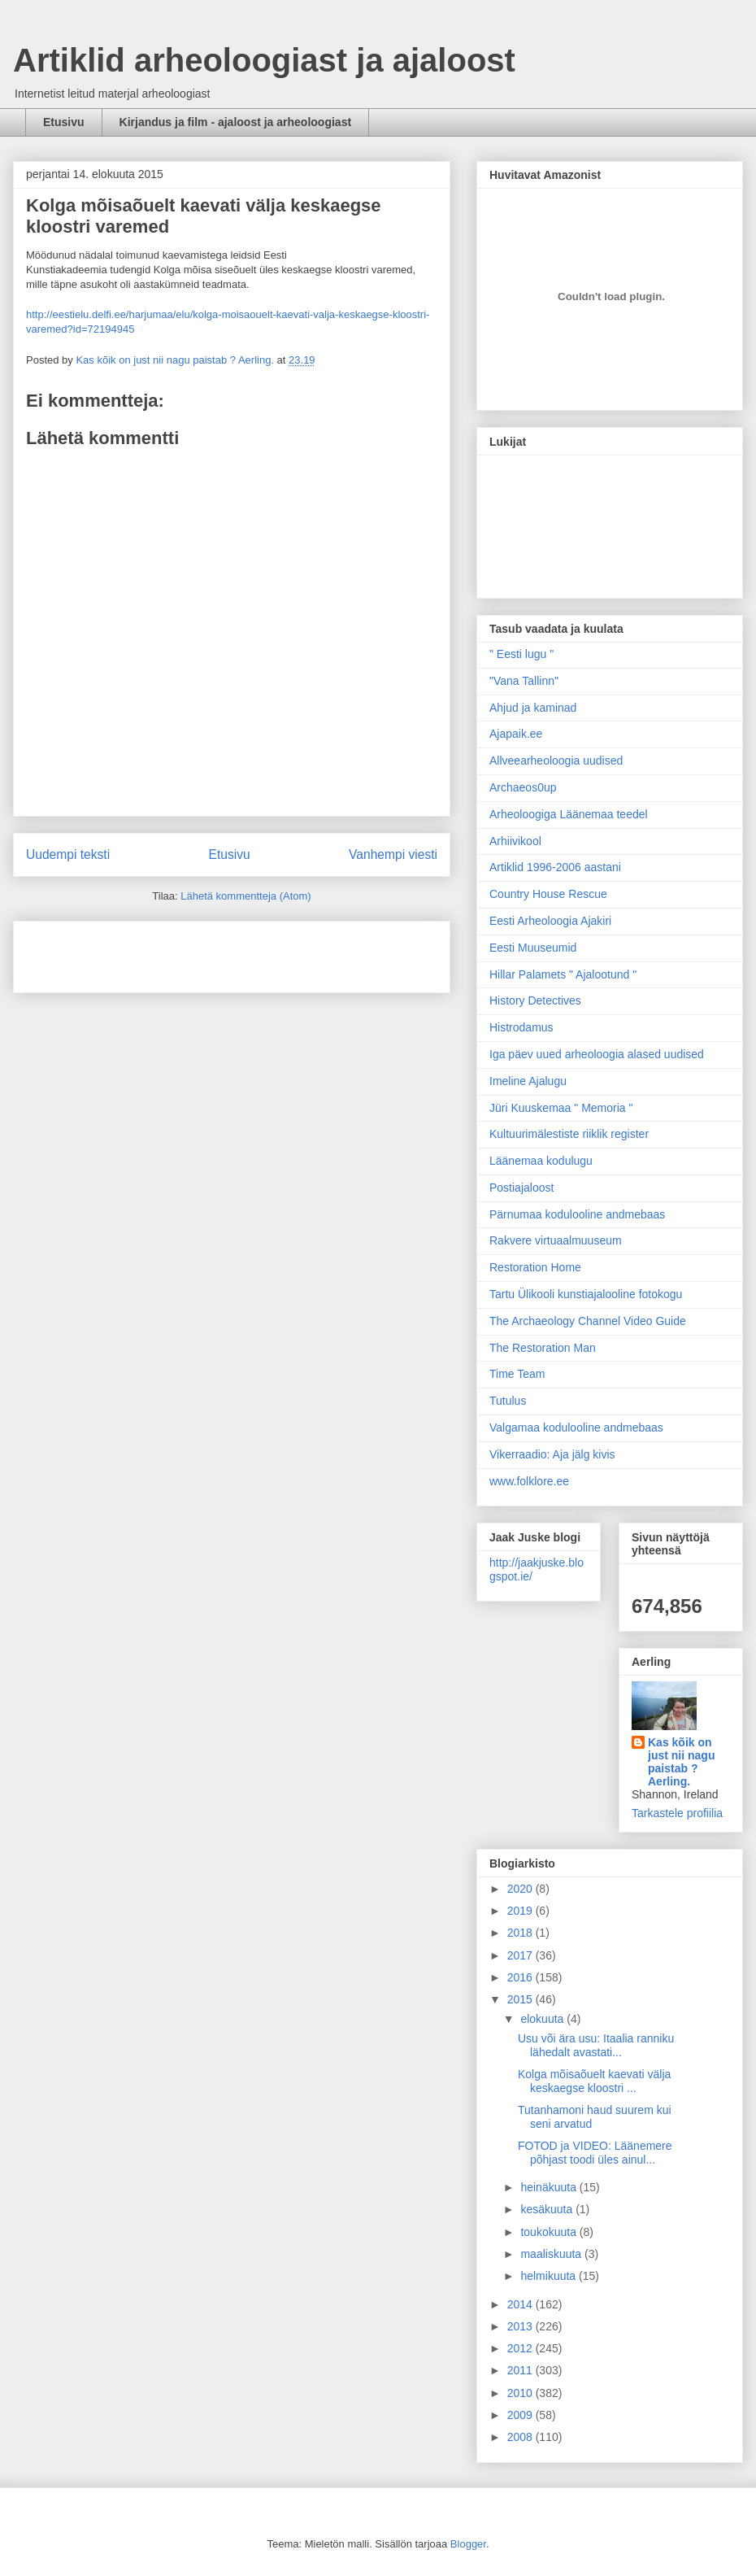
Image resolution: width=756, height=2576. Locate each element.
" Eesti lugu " (521, 653)
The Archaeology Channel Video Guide (587, 1320)
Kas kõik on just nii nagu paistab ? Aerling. (176, 360)
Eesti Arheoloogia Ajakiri (550, 920)
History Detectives (535, 1000)
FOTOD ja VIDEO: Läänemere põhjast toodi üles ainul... (595, 2152)
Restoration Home (535, 1267)
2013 (521, 2326)
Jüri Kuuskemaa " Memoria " (560, 1107)
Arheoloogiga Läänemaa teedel (568, 814)
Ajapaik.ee (515, 733)
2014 (521, 2304)
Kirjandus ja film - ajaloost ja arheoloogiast (235, 122)
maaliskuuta (552, 2253)
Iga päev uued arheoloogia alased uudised (596, 1054)
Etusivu (64, 122)
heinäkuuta (549, 2187)
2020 (521, 1888)
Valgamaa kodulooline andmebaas (576, 1427)
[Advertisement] (121, 951)
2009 (521, 2414)
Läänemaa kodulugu (541, 1160)
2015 (521, 1999)
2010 (521, 2392)
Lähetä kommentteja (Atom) (245, 896)
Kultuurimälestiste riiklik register (569, 1133)
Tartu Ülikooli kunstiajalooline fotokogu (585, 1294)
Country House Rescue (548, 893)
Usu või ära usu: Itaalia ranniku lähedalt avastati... (596, 2045)
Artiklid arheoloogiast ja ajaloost (264, 60)
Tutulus (507, 1400)
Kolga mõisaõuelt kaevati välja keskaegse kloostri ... (594, 2081)
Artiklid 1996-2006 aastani (555, 867)
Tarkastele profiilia (677, 1813)
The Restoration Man (542, 1347)
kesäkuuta (548, 2209)
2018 (521, 1932)
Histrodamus (521, 1027)
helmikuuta (549, 2275)
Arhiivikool (515, 841)
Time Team (517, 1373)
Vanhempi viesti (393, 854)
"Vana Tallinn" (523, 680)
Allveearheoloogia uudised (556, 760)
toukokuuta (549, 2231)
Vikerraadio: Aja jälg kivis (552, 1454)
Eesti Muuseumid (532, 947)
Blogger (468, 2544)
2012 (521, 2348)
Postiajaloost (521, 1187)
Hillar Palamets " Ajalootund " (563, 974)
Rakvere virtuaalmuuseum (555, 1240)
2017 (521, 1955)
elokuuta (543, 2018)
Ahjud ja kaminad (532, 707)
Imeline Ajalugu (528, 1080)
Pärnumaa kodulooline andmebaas (577, 1214)
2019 (521, 1910)
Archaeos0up (523, 787)
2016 (521, 1977)
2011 (521, 2370)
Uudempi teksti (68, 854)
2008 (521, 2436)
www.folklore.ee (529, 1481)
